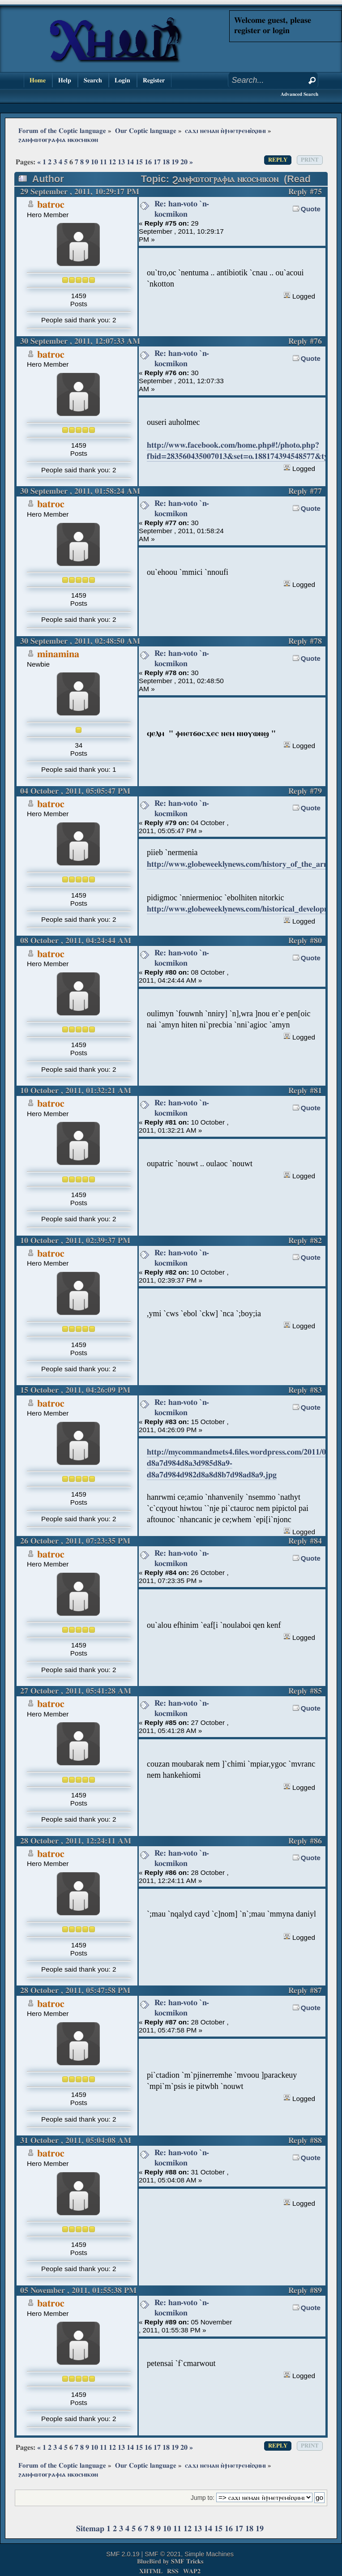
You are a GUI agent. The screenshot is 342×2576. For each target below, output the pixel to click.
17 (157, 162)
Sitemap (90, 2528)
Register (154, 80)
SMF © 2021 (163, 2554)
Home (38, 80)
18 (166, 162)
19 (175, 162)
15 (139, 162)
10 (94, 162)
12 (112, 162)
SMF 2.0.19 (122, 2554)
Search (93, 80)
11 (103, 162)
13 (121, 162)
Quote (311, 209)
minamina (58, 654)
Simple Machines (209, 2554)
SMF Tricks (187, 2561)
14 (130, 162)
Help (64, 80)
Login (122, 80)
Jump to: (202, 2498)
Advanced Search (299, 94)
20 (184, 162)
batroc (50, 204)
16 (148, 162)
